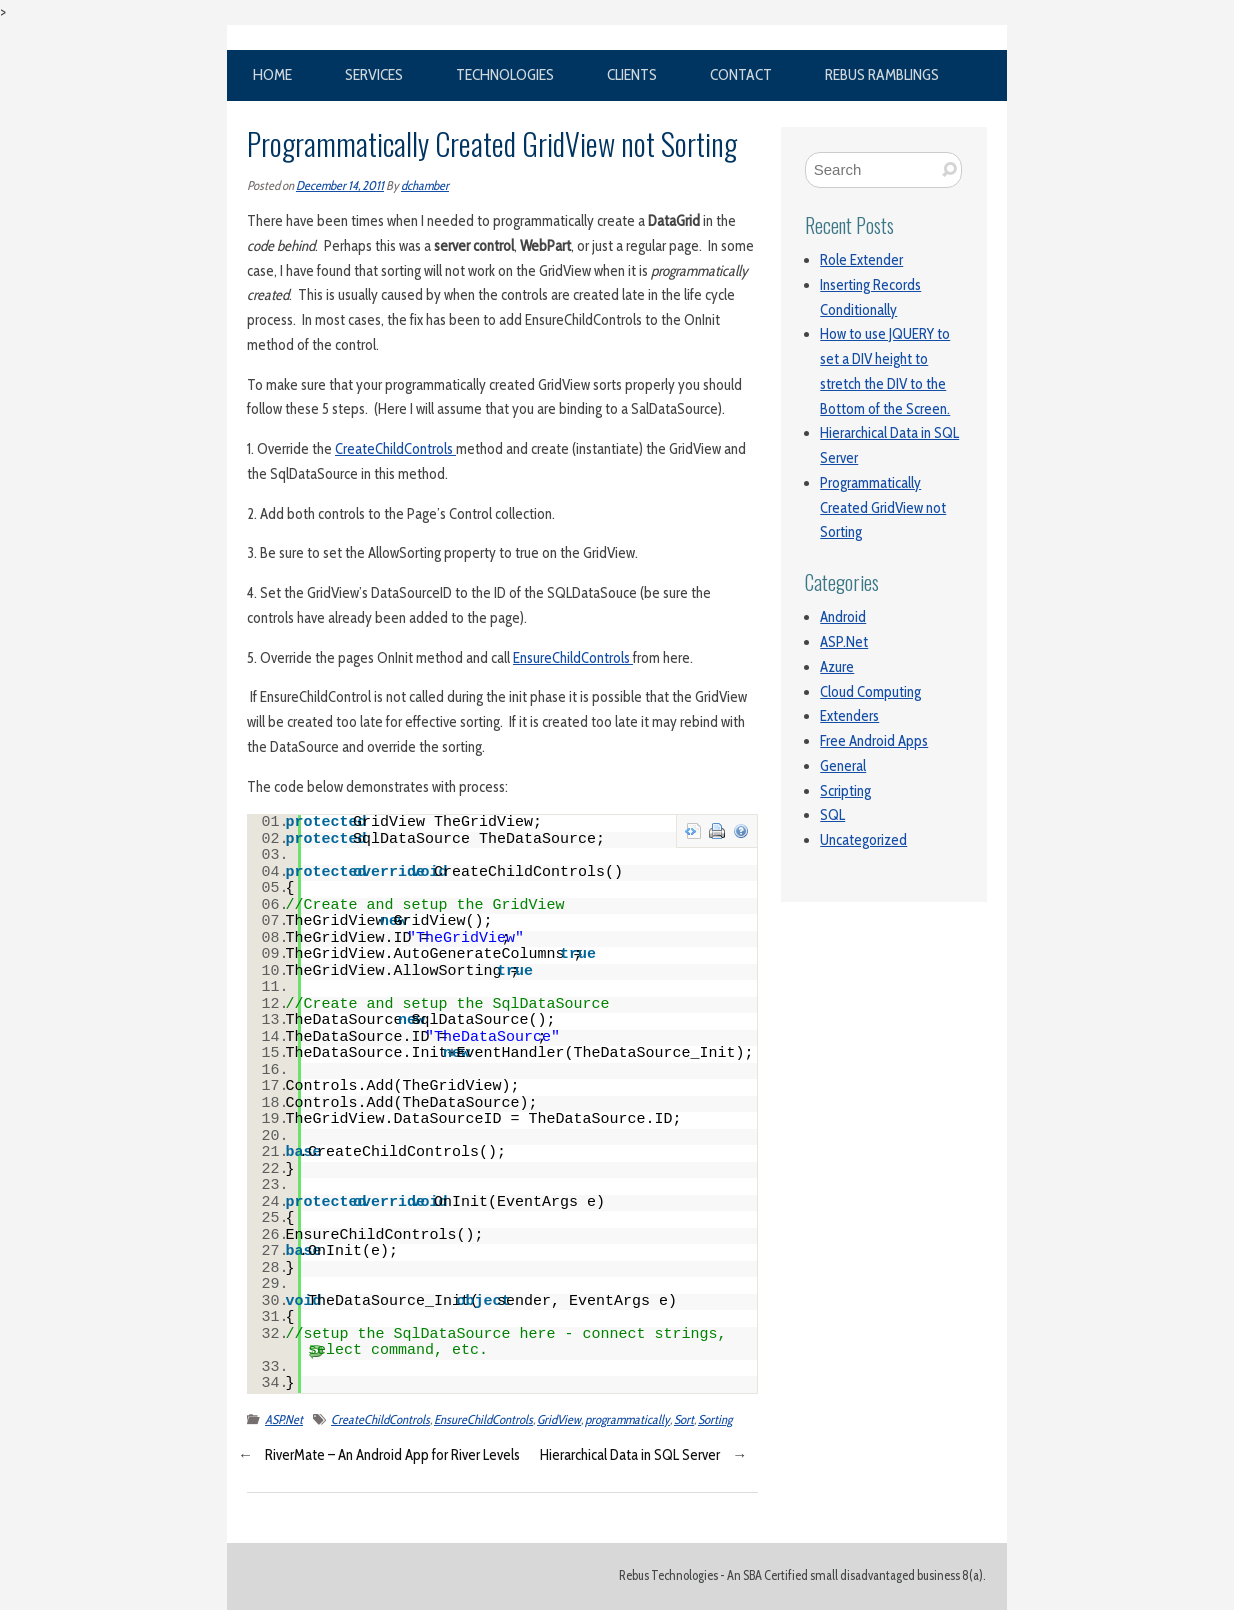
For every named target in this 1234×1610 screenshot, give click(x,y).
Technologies (505, 74)
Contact (741, 74)
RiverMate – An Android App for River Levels (392, 1455)
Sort (684, 1419)
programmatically (627, 1419)
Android (843, 617)
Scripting (845, 791)
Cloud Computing (870, 692)
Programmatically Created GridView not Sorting (883, 508)
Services (374, 74)
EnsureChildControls (573, 658)
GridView (559, 1419)
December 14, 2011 (340, 185)
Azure (837, 667)
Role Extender (861, 260)
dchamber (425, 185)
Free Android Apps (874, 741)
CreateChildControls (395, 449)
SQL (832, 815)
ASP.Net (284, 1419)
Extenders (849, 716)
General (843, 766)
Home (272, 74)
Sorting (715, 1419)
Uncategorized (863, 840)
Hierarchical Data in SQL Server (630, 1455)
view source (693, 831)
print (717, 831)
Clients (632, 74)
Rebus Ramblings (882, 74)
